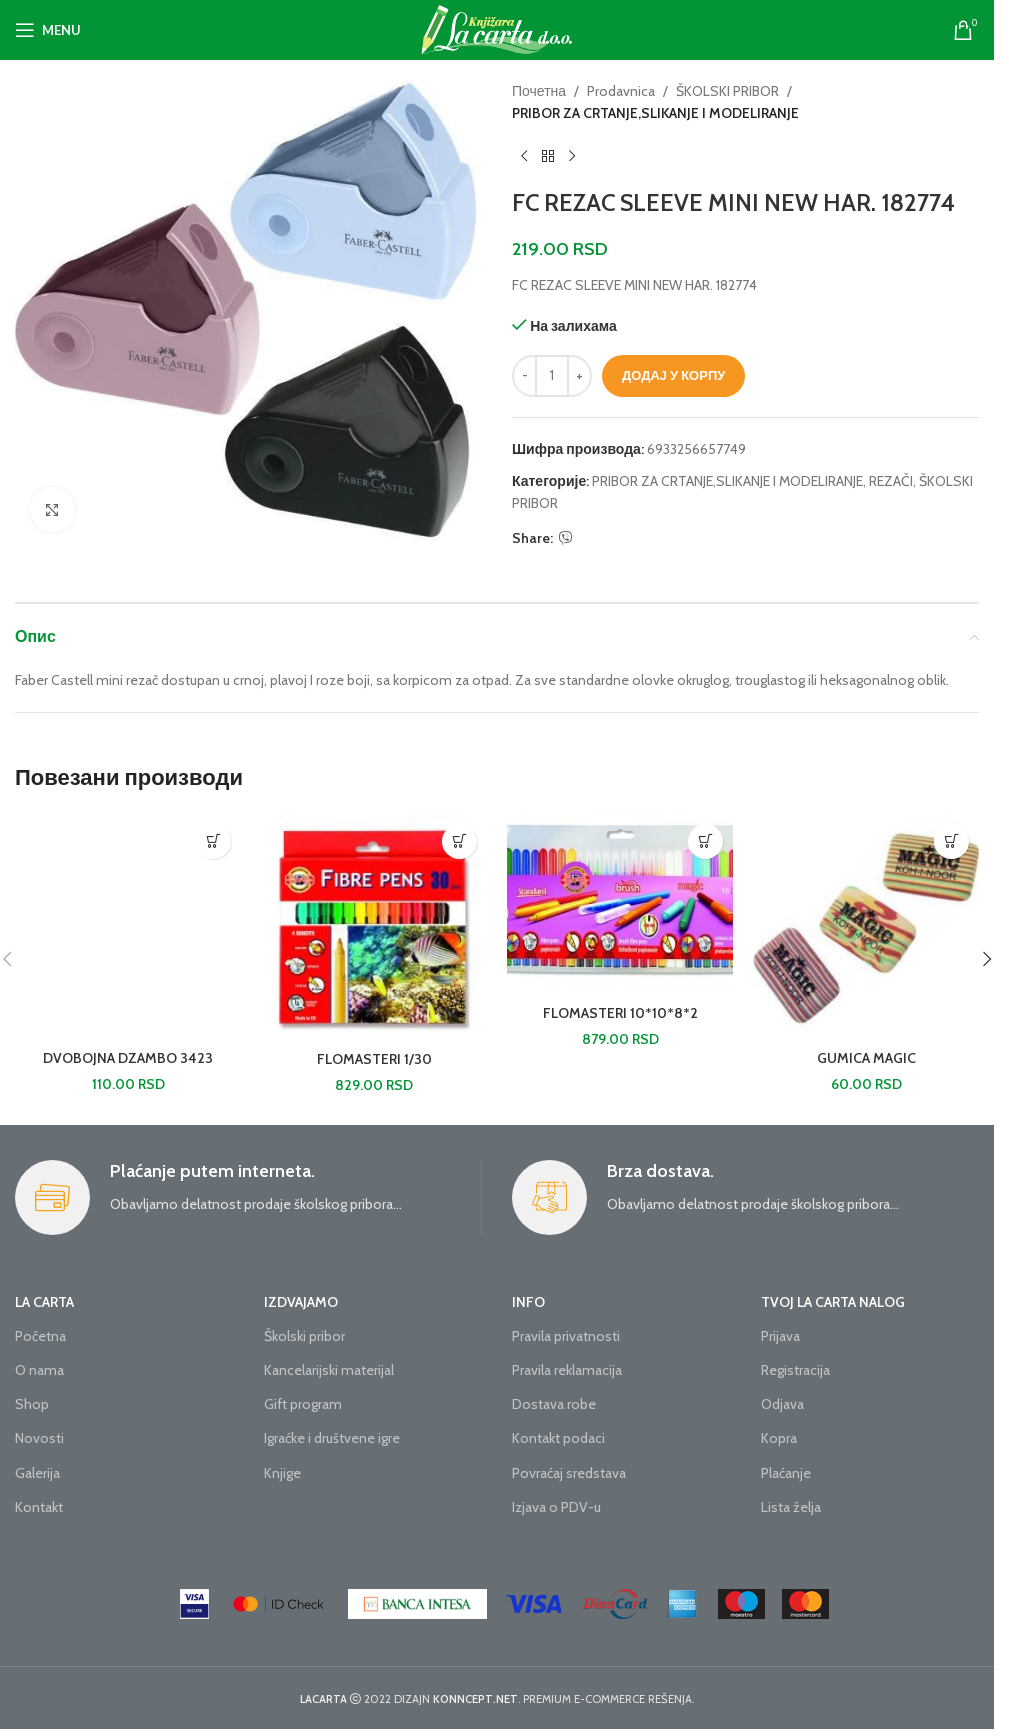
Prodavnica (621, 91)
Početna (40, 1336)
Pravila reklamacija (567, 1370)
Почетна (539, 91)
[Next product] (572, 157)
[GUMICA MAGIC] (866, 927)
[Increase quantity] (579, 376)
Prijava (780, 1336)
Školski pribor (304, 1336)
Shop (32, 1404)
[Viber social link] (566, 538)
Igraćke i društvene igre (332, 1438)
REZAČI (891, 481)
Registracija (795, 1370)
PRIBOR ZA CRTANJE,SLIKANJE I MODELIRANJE (655, 113)
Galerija (37, 1473)
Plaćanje (786, 1473)
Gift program (303, 1404)
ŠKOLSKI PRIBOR (727, 91)
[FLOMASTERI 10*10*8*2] (620, 904)
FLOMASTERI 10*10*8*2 (620, 1013)
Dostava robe (554, 1404)
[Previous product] (524, 157)
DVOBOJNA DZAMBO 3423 (128, 1058)
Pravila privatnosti (566, 1336)
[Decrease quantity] (524, 376)
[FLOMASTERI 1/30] (374, 927)
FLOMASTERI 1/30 (374, 1059)
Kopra (779, 1438)
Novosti (39, 1438)
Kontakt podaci (558, 1438)
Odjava (782, 1404)
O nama (39, 1370)
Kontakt (39, 1507)
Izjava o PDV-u (556, 1507)
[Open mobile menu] (48, 30)
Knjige (282, 1473)
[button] (213, 841)
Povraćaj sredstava (569, 1473)
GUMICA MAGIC (866, 1058)
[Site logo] (497, 28)
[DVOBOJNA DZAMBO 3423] (128, 927)
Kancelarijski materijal (329, 1370)
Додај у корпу (673, 375)
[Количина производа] (552, 376)
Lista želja (791, 1507)
